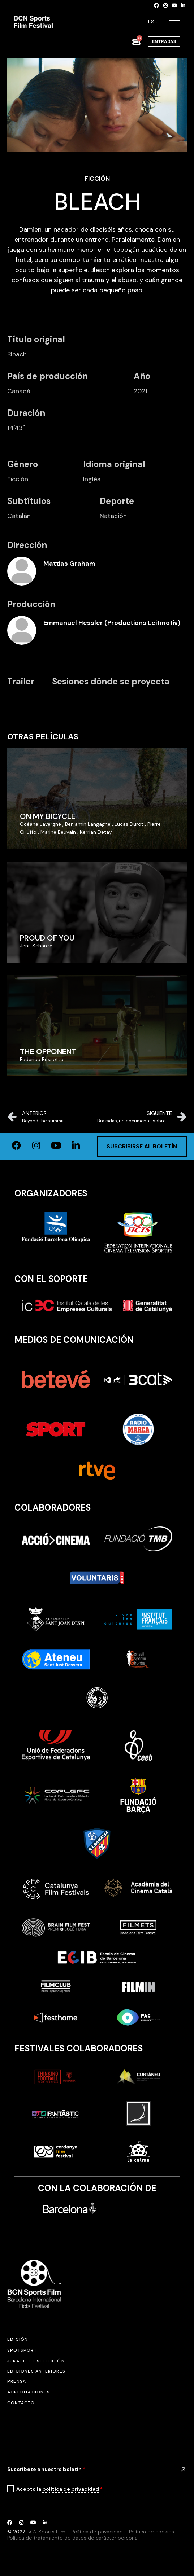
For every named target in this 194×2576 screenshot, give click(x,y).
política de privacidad (70, 2489)
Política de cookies (151, 2531)
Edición (17, 2339)
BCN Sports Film (46, 2531)
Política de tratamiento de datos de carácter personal (73, 2538)
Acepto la (59, 2489)
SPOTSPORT (22, 2350)
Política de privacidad (97, 2531)
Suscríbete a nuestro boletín (46, 2469)
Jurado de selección (36, 2361)
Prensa (16, 2381)
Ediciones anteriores (36, 2371)
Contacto (21, 2403)
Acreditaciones (28, 2392)
